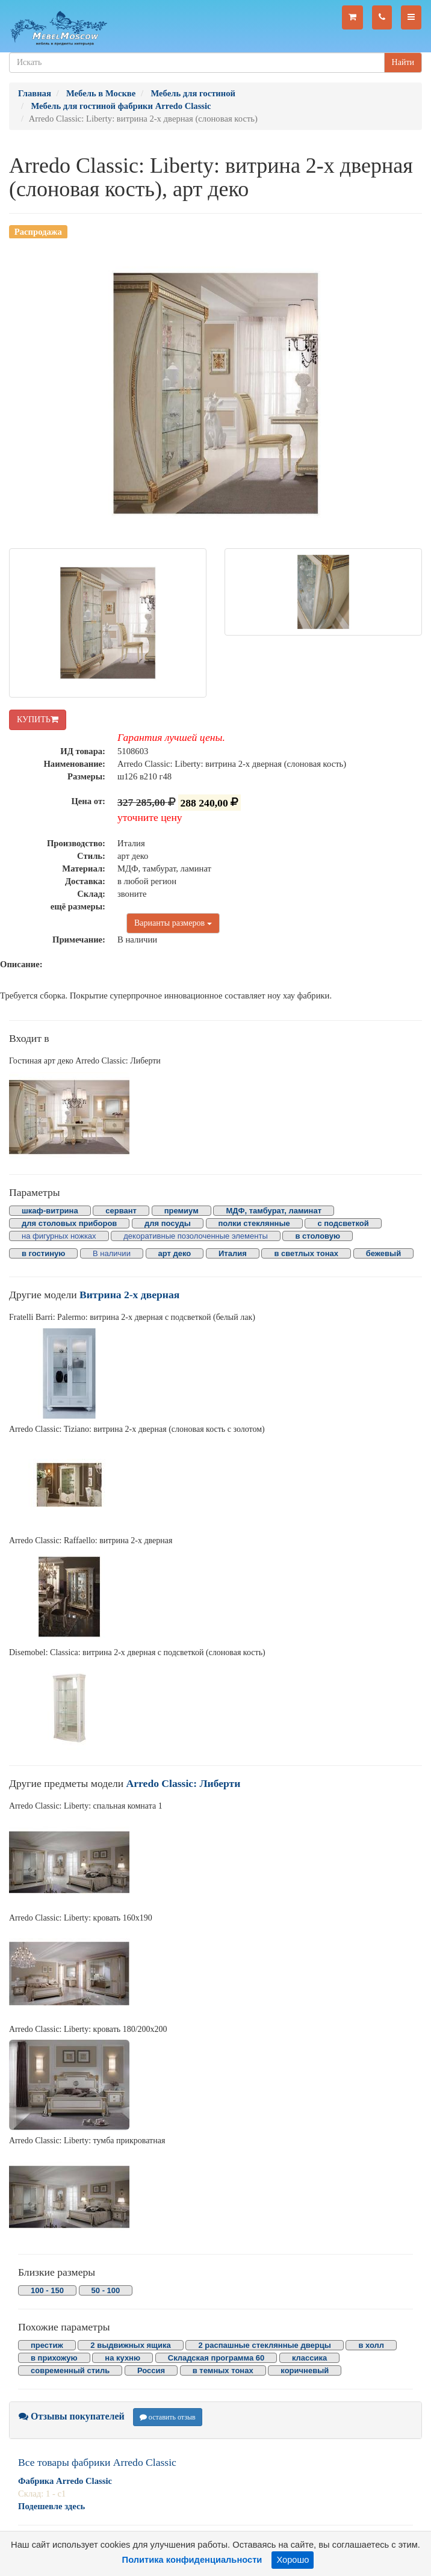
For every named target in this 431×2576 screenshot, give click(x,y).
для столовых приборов (69, 1223)
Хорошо (292, 2560)
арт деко (174, 1253)
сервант (121, 1210)
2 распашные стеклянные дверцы (264, 2345)
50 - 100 (105, 2290)
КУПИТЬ (37, 719)
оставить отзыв (168, 2417)
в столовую (317, 1235)
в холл (371, 2345)
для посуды (167, 1223)
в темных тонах (223, 2370)
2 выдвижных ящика (130, 2345)
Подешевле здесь (51, 2506)
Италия (233, 1253)
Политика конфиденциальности (192, 2560)
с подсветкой (342, 1223)
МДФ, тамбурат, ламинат (273, 1210)
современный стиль (70, 2370)
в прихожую (54, 2357)
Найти (403, 62)
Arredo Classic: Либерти (183, 1783)
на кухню (122, 2357)
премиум (181, 1210)
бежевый (383, 1253)
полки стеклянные (254, 1223)
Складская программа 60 (216, 2357)
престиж (47, 2345)
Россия (151, 2370)
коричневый (305, 2370)
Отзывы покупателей (72, 2416)
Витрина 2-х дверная (129, 1295)
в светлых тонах (306, 1253)
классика (309, 2357)
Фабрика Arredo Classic (65, 2481)
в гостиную (43, 1253)
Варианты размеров (173, 922)
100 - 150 (47, 2290)
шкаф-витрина (50, 1210)
